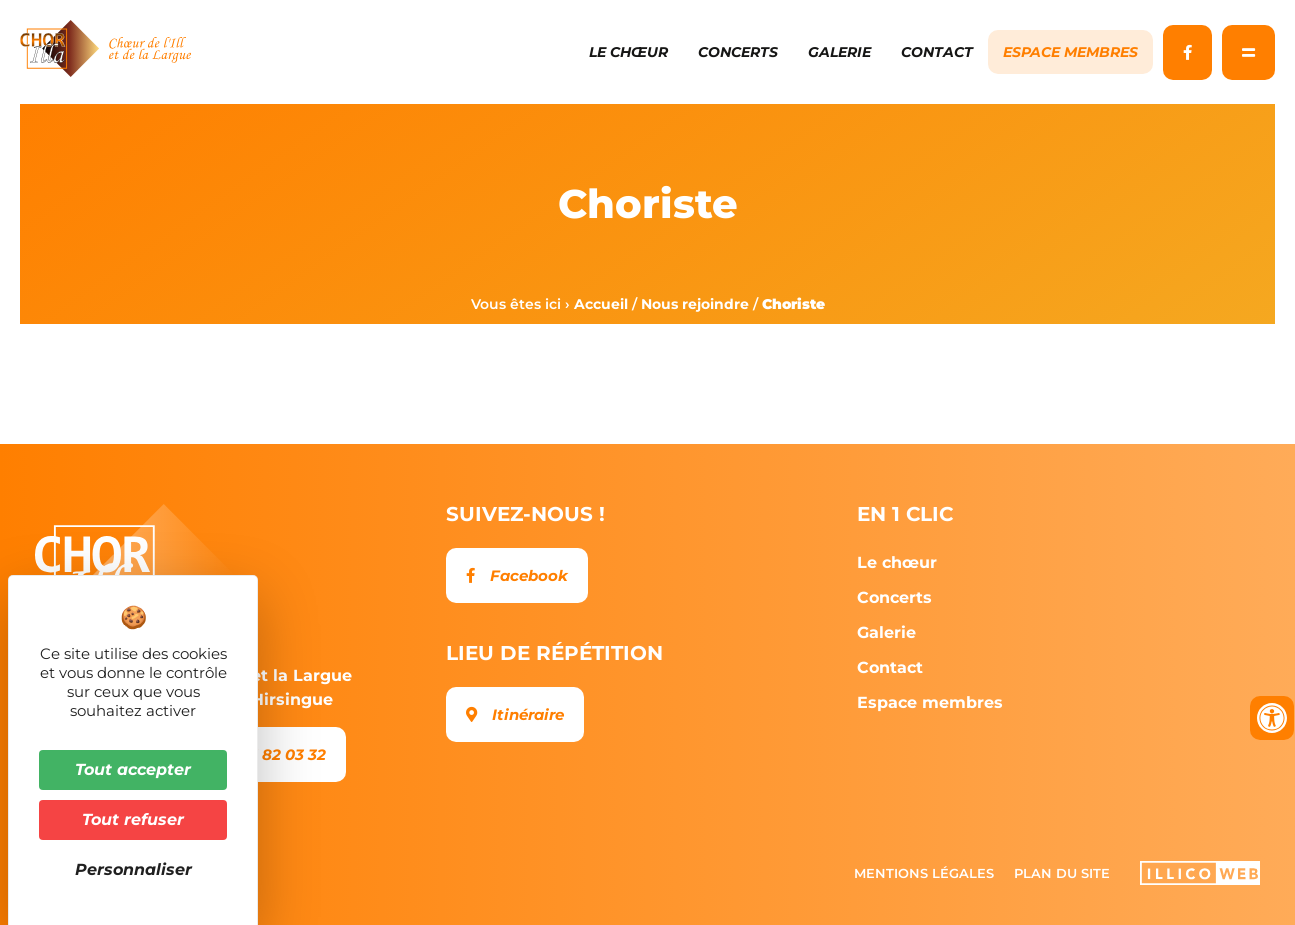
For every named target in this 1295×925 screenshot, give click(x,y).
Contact (937, 52)
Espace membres (1070, 52)
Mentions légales (924, 873)
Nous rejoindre (695, 304)
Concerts (738, 52)
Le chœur (628, 52)
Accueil (601, 304)
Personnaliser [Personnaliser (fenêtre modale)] (133, 869)
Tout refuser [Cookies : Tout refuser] (133, 819)
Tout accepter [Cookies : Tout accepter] (133, 769)
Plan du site (1062, 873)
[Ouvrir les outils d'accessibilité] (1272, 718)
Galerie (839, 52)
